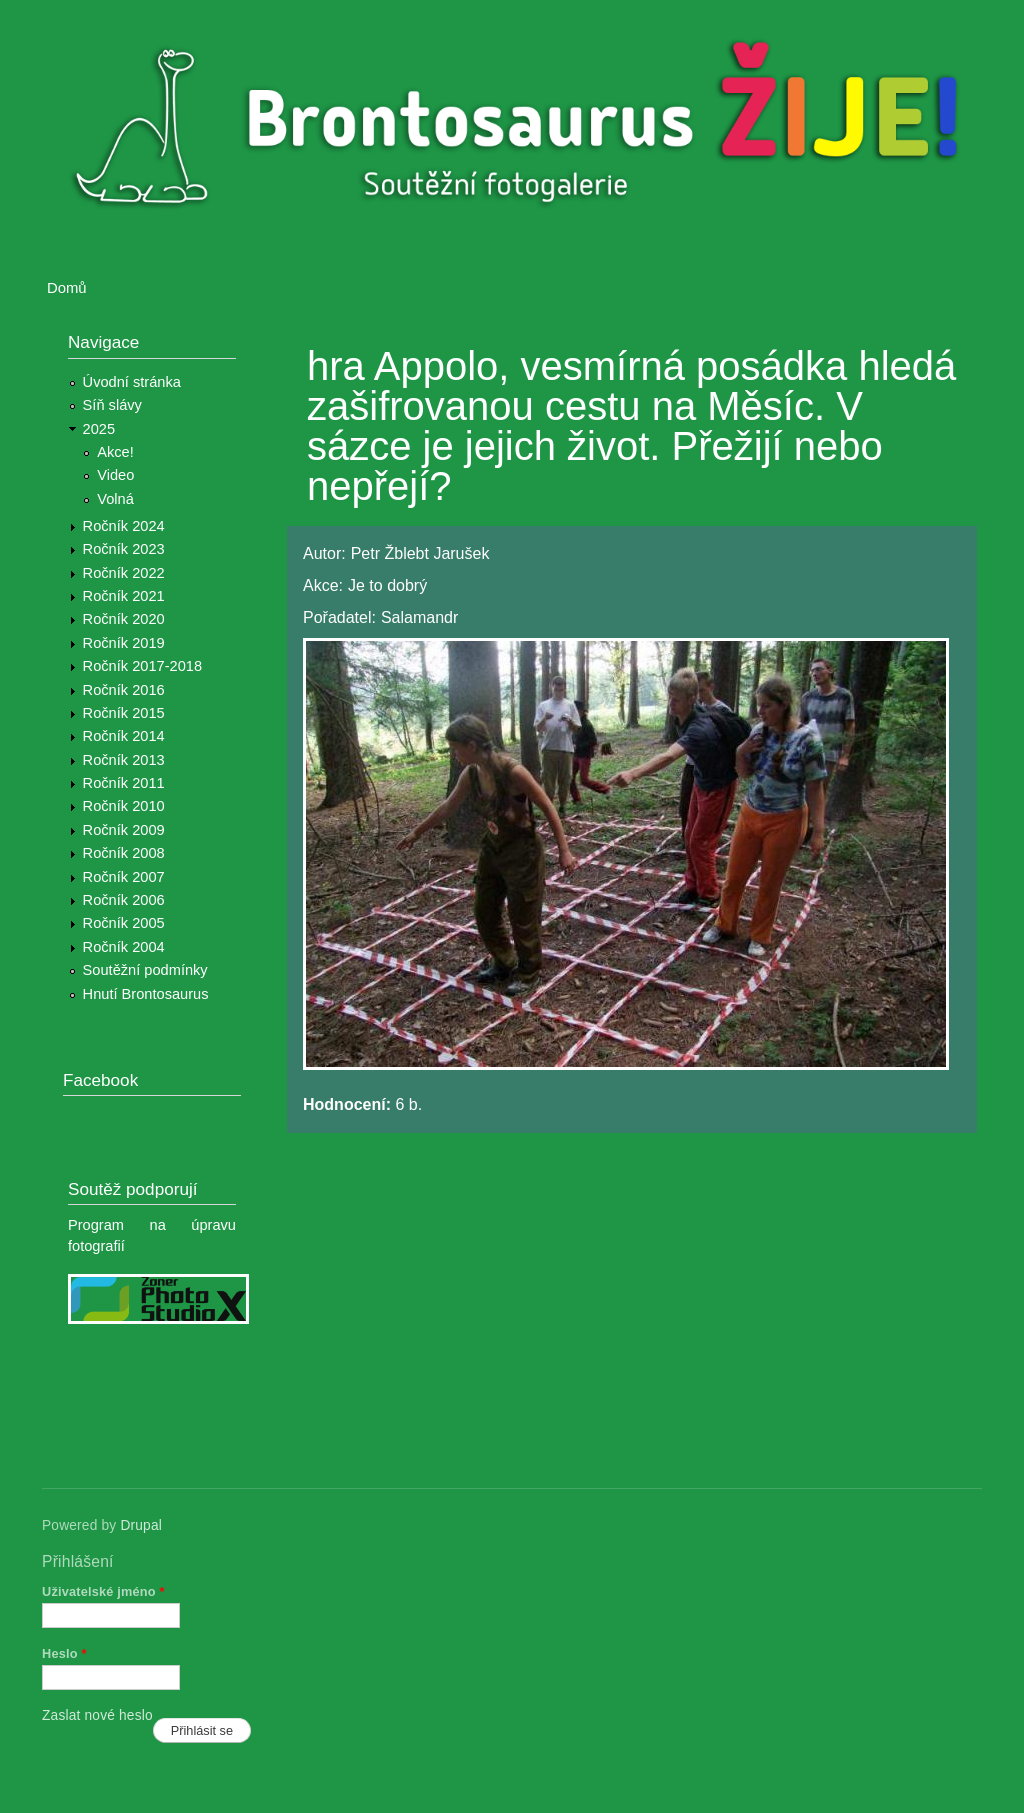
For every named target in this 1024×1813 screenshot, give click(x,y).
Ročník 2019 (124, 643)
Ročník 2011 (124, 783)
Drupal (141, 1525)
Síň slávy (112, 405)
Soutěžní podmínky (145, 970)
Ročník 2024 (124, 526)
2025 (99, 429)
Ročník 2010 (124, 806)
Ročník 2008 (124, 853)
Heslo (64, 1653)
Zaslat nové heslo (97, 1715)
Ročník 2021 (124, 596)
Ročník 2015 (124, 713)
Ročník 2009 (124, 830)
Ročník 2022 (124, 573)
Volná (115, 499)
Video (115, 475)
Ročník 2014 (124, 736)
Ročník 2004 (124, 947)
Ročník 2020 (124, 619)
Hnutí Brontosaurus (146, 994)
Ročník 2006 (124, 900)
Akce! (115, 452)
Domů (67, 288)
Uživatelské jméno (103, 1591)
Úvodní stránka (132, 382)
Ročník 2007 (124, 877)
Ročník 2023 (124, 549)
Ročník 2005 (124, 923)
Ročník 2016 (124, 690)
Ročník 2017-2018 (142, 666)
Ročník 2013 (124, 760)
